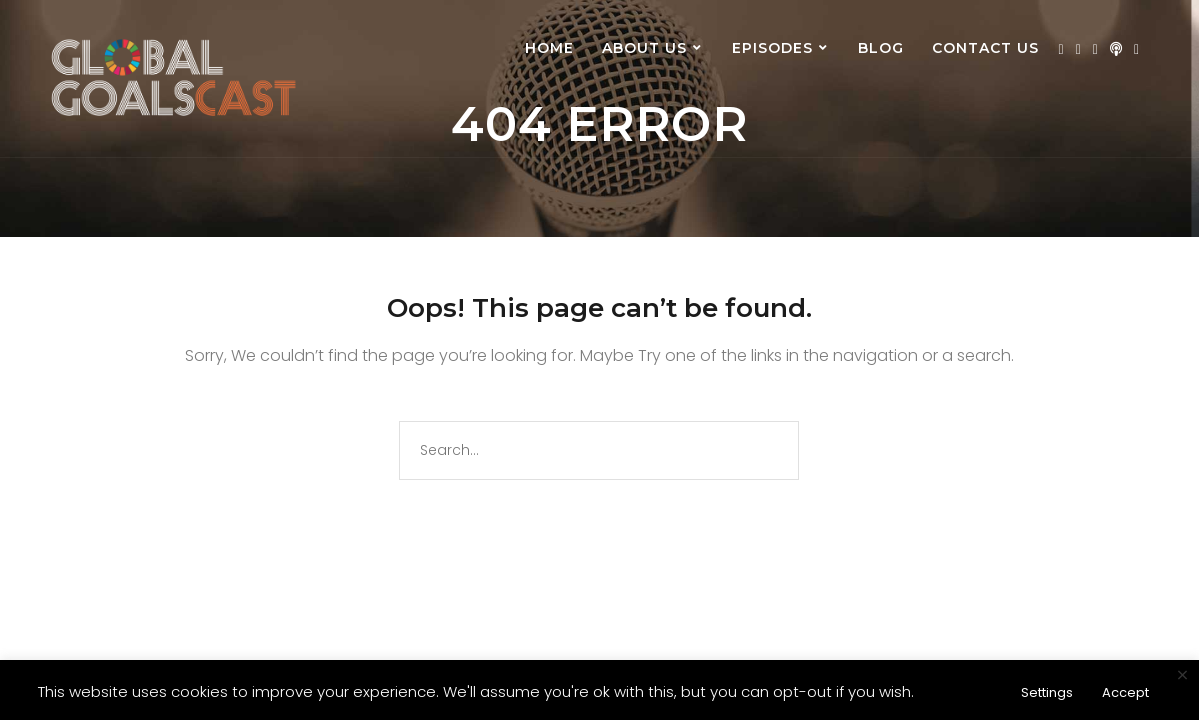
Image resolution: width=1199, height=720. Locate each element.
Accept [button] (1125, 692)
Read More (961, 691)
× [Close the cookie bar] (1182, 676)
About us (644, 48)
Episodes (772, 48)
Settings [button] (1047, 692)
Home (549, 48)
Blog (881, 48)
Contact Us (985, 48)
